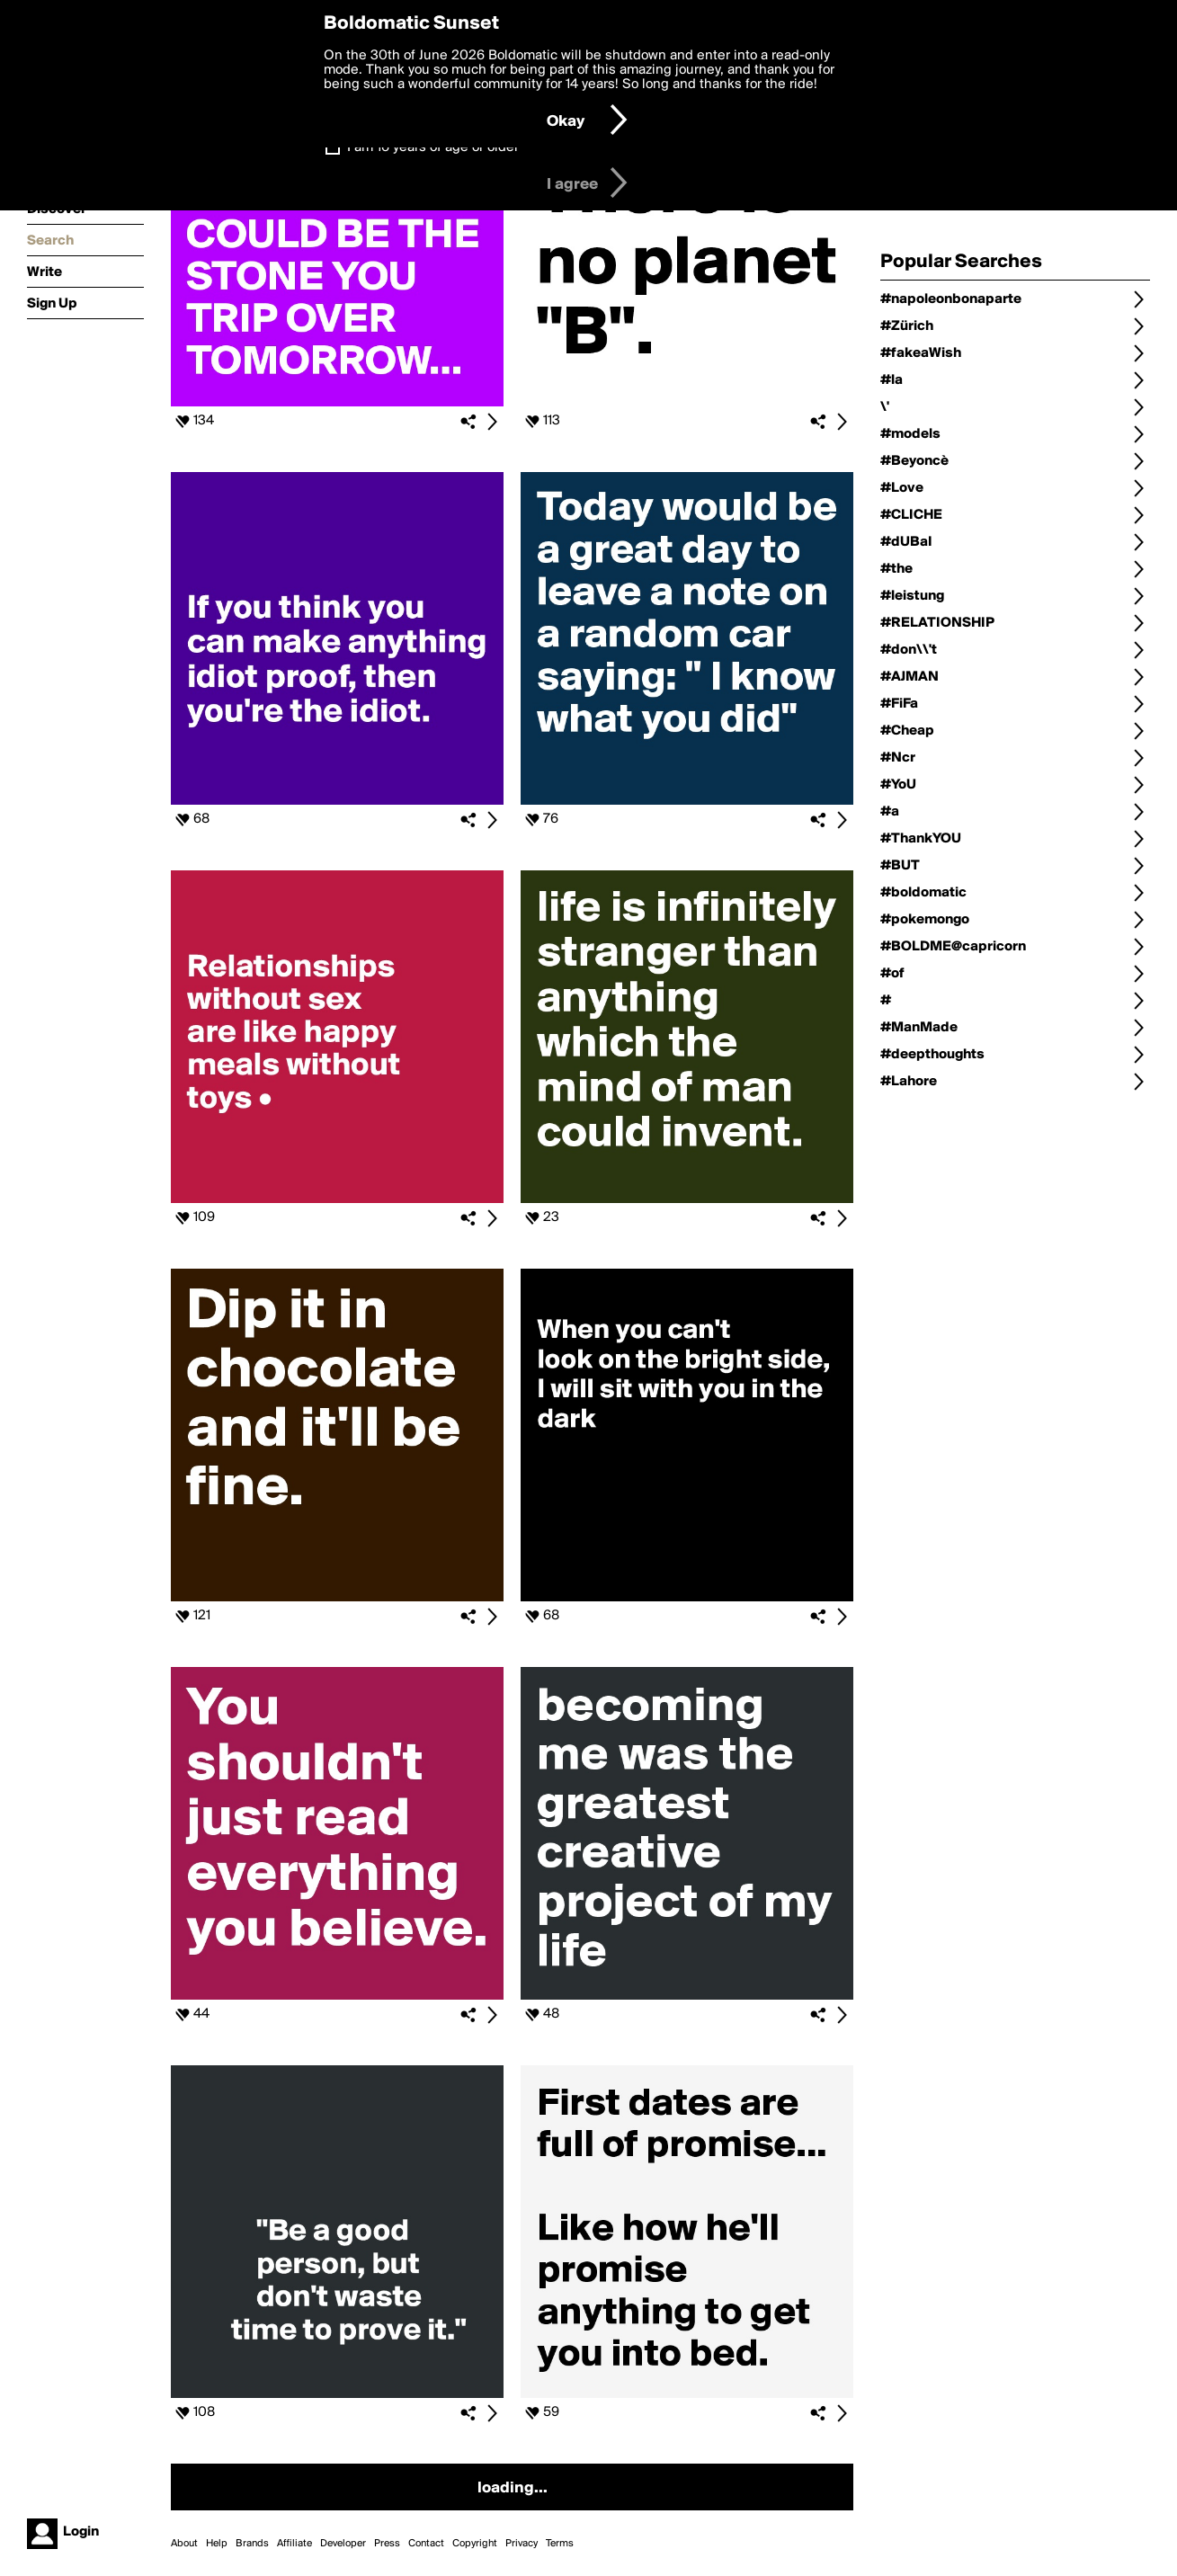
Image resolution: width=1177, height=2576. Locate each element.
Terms (560, 2543)
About (184, 2543)
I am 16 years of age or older (433, 147)
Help (216, 2543)
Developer (343, 2543)
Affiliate (294, 2543)
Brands (252, 2543)
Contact (426, 2543)
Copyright (474, 2543)
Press (387, 2543)
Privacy (521, 2543)
